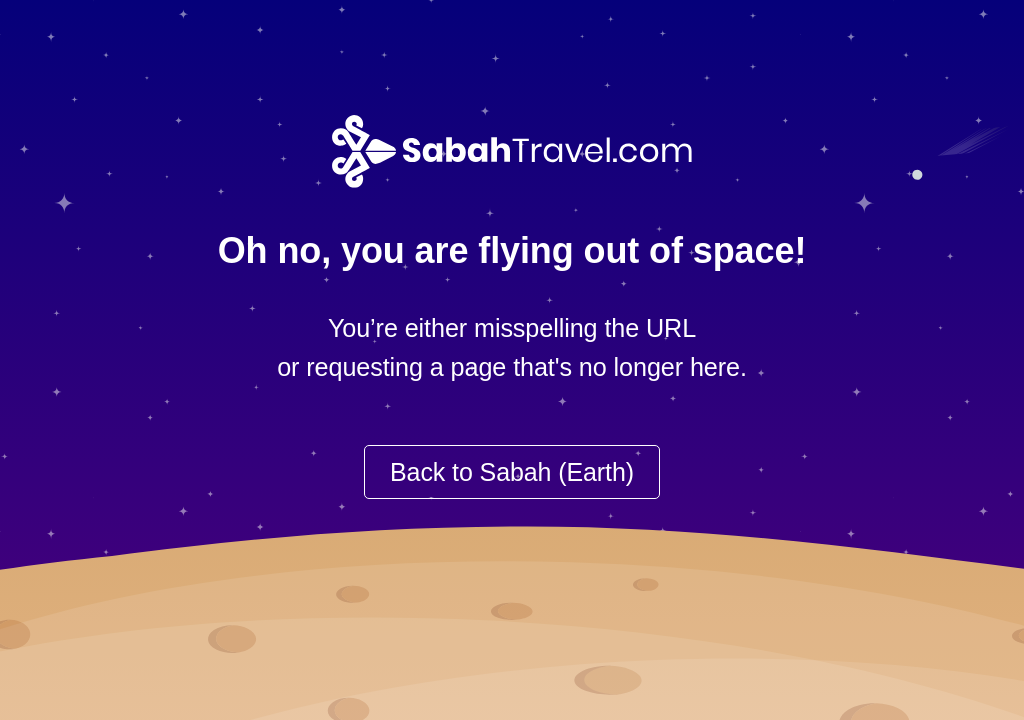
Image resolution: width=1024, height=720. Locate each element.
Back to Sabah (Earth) (512, 472)
